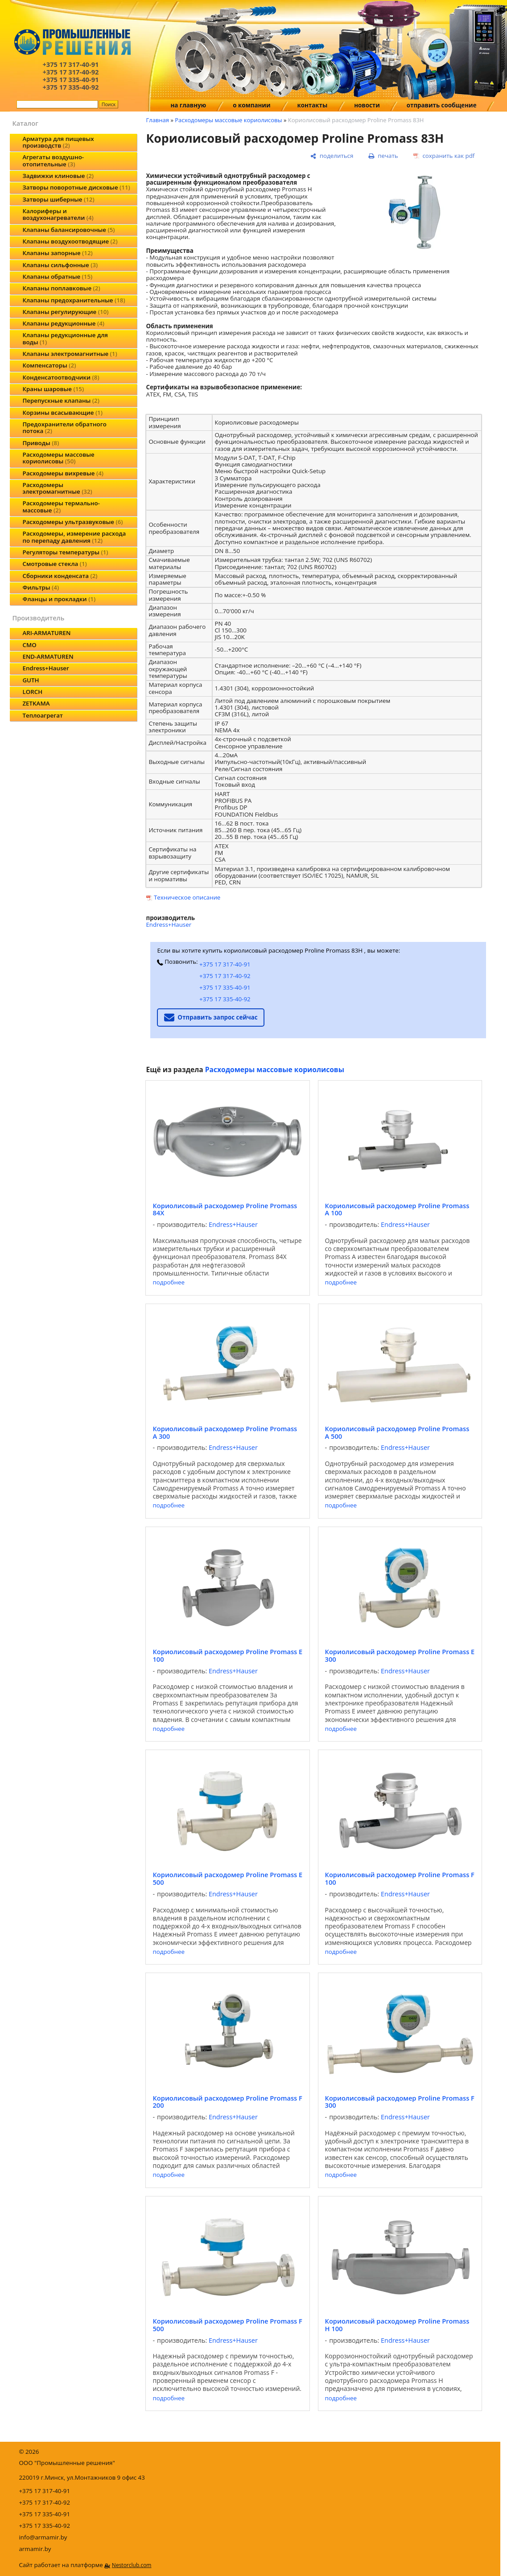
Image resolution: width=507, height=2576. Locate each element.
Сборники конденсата (59, 576)
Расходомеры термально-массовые (60, 506)
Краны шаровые (53, 389)
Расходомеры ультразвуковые (72, 522)
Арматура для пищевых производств (58, 142)
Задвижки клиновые (58, 176)
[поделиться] (332, 156)
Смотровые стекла (54, 564)
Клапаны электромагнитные (69, 354)
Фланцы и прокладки (58, 599)
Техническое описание (187, 897)
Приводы (40, 443)
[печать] (383, 156)
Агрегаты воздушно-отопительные (53, 160)
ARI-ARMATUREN (46, 633)
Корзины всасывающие (62, 413)
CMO (29, 645)
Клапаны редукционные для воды (65, 338)
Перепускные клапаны (60, 400)
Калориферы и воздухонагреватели (57, 214)
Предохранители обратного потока (64, 427)
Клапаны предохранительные (73, 300)
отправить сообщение (442, 105)
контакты (312, 105)
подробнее (168, 1282)
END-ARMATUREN (47, 656)
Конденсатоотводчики (60, 377)
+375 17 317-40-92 (225, 976)
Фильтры (40, 587)
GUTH (30, 680)
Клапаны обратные (57, 276)
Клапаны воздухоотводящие (69, 241)
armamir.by (35, 2549)
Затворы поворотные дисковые (76, 187)
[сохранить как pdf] (443, 156)
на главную (188, 105)
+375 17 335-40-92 (225, 999)
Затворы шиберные (58, 199)
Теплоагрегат (42, 715)
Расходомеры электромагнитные (57, 488)
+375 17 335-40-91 (225, 987)
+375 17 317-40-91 (225, 964)
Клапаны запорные (57, 253)
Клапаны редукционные (63, 323)
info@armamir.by (43, 2537)
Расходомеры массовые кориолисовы (58, 457)
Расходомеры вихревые (62, 473)
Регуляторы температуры (65, 552)
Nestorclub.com (132, 2565)
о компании (251, 105)
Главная (157, 120)
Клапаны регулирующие (65, 312)
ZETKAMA (35, 703)
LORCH (32, 692)
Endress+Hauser (45, 668)
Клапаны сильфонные (60, 265)
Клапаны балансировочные (68, 230)
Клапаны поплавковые (61, 288)
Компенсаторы (49, 365)
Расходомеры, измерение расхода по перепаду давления (74, 536)
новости (367, 105)
